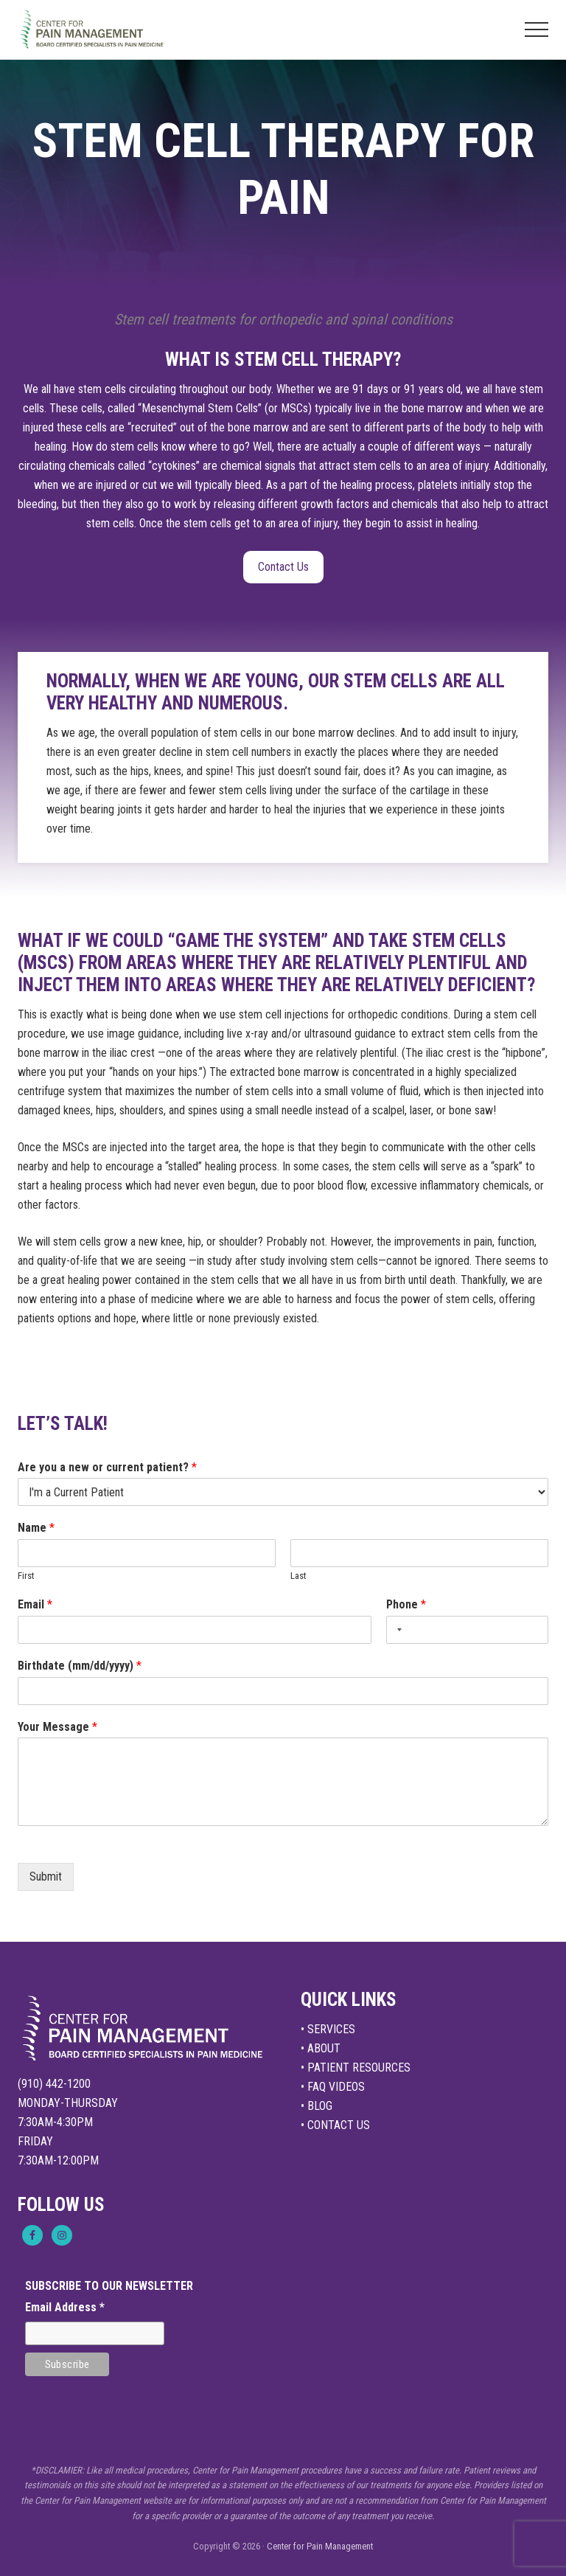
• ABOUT (320, 2048)
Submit (45, 1876)
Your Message (57, 1727)
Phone (406, 1604)
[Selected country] (396, 1630)
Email (35, 1604)
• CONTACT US (335, 2125)
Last (298, 1575)
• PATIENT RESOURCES (355, 2068)
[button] (536, 29)
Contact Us (283, 567)
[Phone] (467, 1630)
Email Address (65, 2307)
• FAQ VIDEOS (333, 2087)
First (26, 1575)
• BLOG (316, 2106)
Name (36, 1528)
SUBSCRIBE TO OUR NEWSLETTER (109, 2286)
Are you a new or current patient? (107, 1467)
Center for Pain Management (320, 2546)
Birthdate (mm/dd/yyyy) (80, 1666)
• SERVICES (328, 2029)
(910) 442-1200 (54, 2084)
